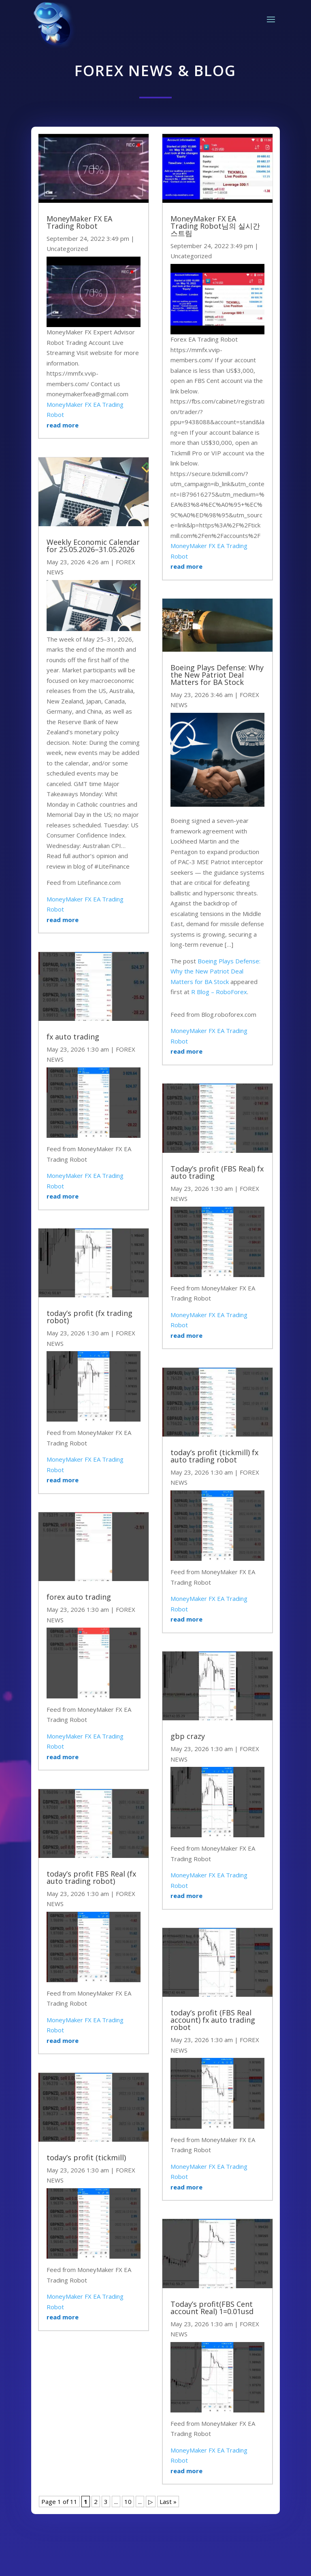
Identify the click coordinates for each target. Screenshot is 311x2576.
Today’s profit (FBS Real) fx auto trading (217, 1172)
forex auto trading (79, 1597)
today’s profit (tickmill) (86, 2157)
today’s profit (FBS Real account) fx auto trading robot (212, 2020)
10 (128, 2501)
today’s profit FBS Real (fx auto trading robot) (91, 1877)
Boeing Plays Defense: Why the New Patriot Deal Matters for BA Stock (217, 675)
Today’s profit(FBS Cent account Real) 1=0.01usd (211, 2307)
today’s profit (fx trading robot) (89, 1316)
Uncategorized (67, 248)
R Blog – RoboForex (219, 992)
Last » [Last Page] (168, 2501)
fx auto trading (73, 1036)
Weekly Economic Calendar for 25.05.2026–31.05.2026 (93, 545)
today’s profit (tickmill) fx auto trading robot (214, 1455)
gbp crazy (187, 1736)
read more (63, 425)
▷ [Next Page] (150, 2501)
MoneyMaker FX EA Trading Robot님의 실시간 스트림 (215, 226)
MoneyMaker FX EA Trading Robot (79, 222)
